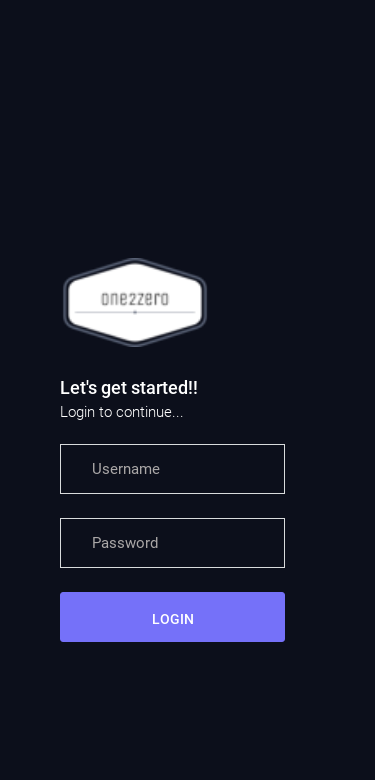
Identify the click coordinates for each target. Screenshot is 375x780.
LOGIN (173, 619)
